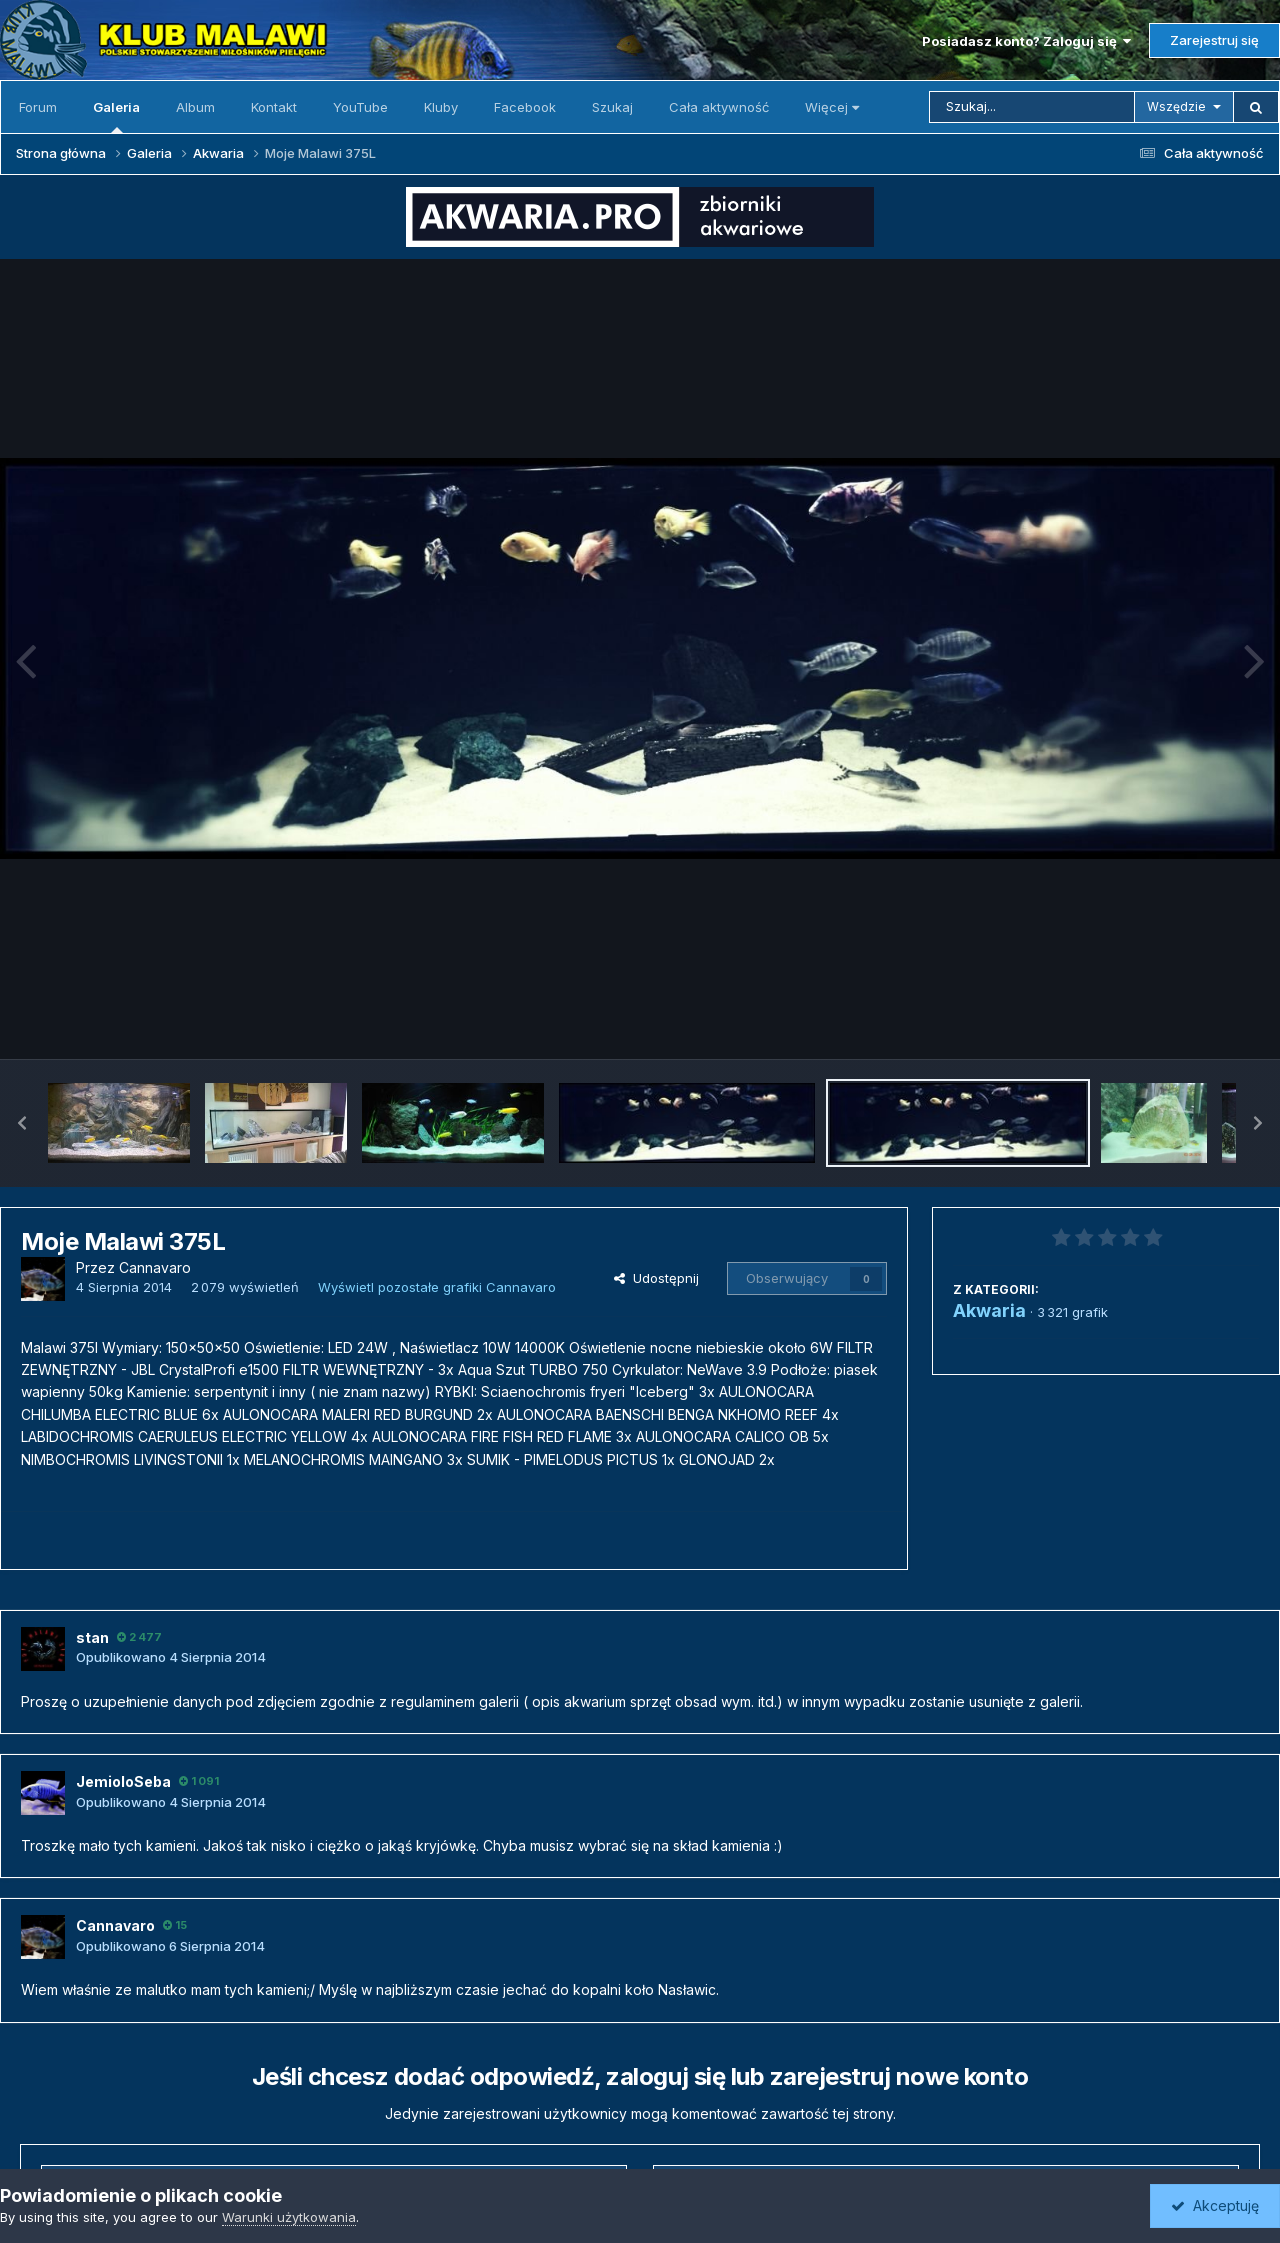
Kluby (441, 107)
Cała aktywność (719, 107)
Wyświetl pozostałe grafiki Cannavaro (437, 1287)
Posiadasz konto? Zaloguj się (1026, 41)
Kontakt (274, 107)
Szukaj (612, 107)
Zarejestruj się (1214, 40)
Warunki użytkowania (289, 2217)
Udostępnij (656, 1278)
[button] (22, 1123)
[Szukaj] (1032, 107)
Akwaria (989, 1310)
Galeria (116, 116)
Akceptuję (1215, 2205)
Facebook (525, 107)
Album (195, 107)
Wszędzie (1176, 106)
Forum (38, 107)
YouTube (360, 107)
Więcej (832, 107)
